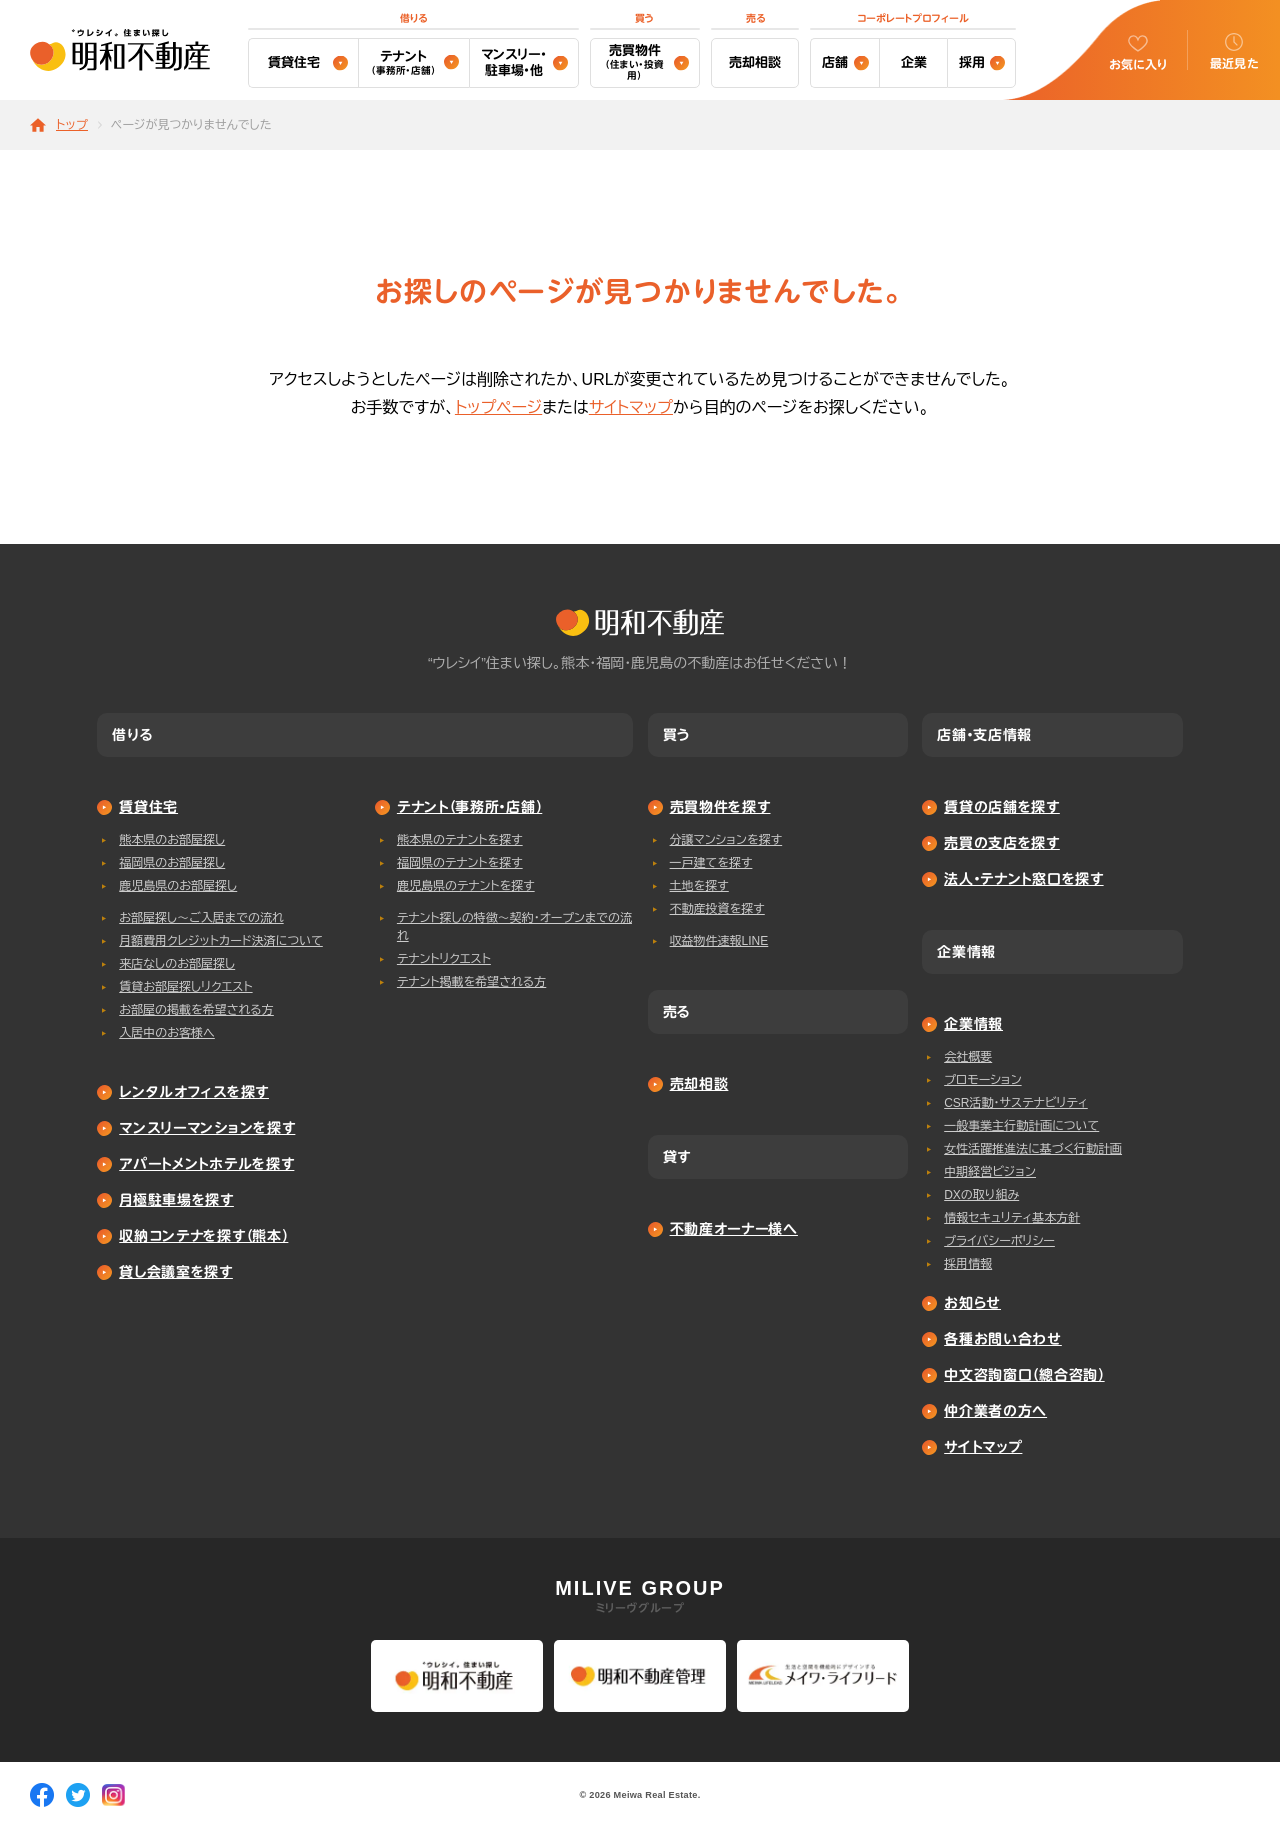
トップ (72, 125)
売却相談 (755, 62)
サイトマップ (631, 407)
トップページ (498, 407)
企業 (914, 62)
